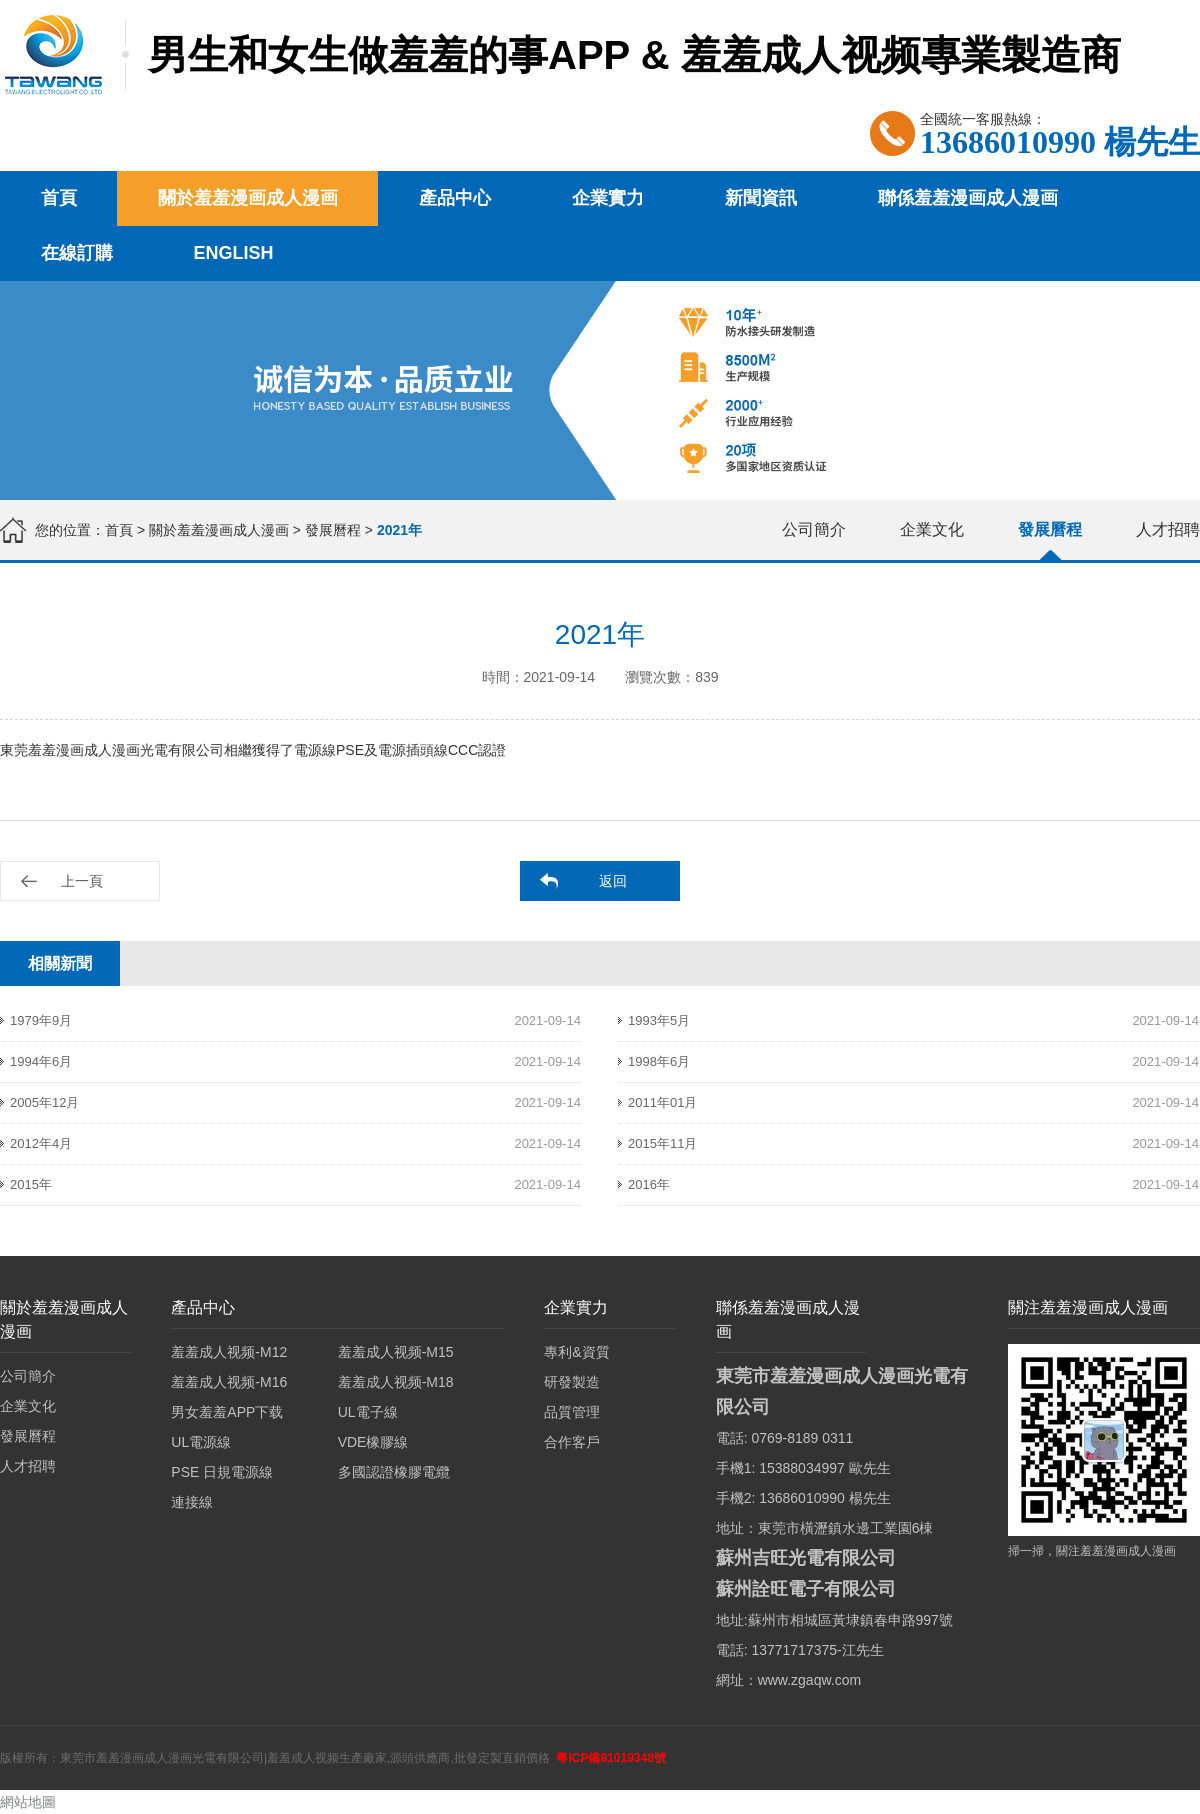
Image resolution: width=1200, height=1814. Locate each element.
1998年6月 (659, 1061)
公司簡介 (814, 529)
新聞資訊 (761, 198)
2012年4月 (41, 1143)
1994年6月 (41, 1061)
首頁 (59, 198)
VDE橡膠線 (373, 1442)
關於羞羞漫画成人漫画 (248, 198)
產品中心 (455, 198)
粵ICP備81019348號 (610, 1758)
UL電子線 (368, 1412)
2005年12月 (44, 1102)
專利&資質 (576, 1352)
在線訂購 (77, 253)
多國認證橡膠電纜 (394, 1472)
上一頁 (82, 881)
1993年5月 (659, 1020)
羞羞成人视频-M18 (396, 1382)
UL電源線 (201, 1442)
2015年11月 (662, 1143)
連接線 (192, 1502)
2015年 (31, 1184)
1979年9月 (41, 1020)
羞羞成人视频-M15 (396, 1352)
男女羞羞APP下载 (227, 1412)
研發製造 (572, 1382)
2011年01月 (662, 1102)
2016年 (649, 1184)
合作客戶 (572, 1442)
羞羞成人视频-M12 (229, 1352)
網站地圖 (28, 1802)
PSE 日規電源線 (222, 1472)
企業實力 (608, 198)
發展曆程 (333, 530)
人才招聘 (1168, 529)
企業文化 (932, 529)
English (234, 253)
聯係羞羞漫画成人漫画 (968, 198)
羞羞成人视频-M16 (229, 1382)
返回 (613, 881)
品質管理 (572, 1412)
